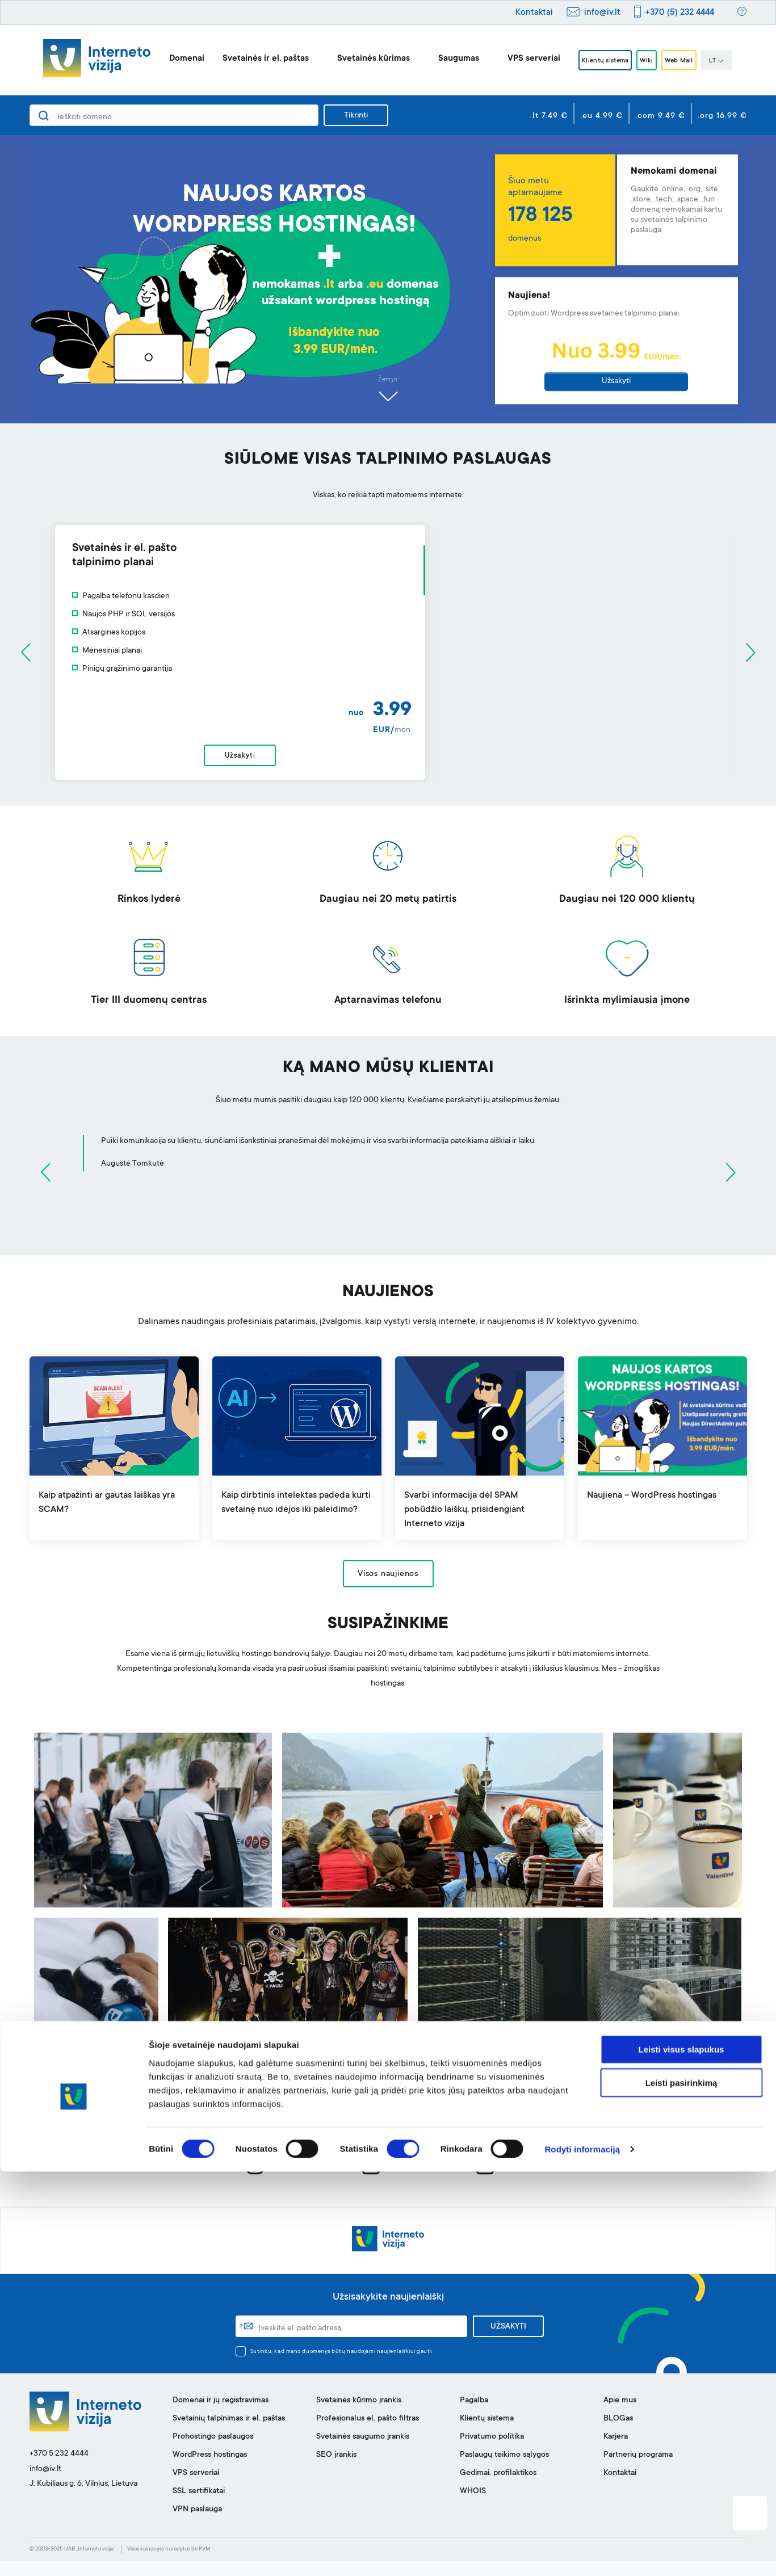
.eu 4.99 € (601, 116)
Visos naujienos (388, 1589)
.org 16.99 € (722, 116)
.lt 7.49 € (549, 116)
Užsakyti (616, 381)
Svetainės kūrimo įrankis (358, 2415)
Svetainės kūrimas (356, 59)
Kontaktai (534, 13)
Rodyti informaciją (582, 2553)
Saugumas (441, 59)
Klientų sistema (594, 61)
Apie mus (619, 2415)
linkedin (503, 2181)
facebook (392, 2181)
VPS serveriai (516, 59)
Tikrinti (356, 115)
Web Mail (690, 61)
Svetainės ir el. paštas (248, 59)
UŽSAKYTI (508, 2342)
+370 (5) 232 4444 (679, 13)
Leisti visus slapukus (681, 2454)
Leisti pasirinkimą (681, 2487)
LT (734, 61)
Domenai (169, 59)
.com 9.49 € (660, 116)
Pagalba (474, 2415)
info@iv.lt (602, 13)
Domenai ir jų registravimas (221, 2415)
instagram (277, 2181)
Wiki (648, 61)
